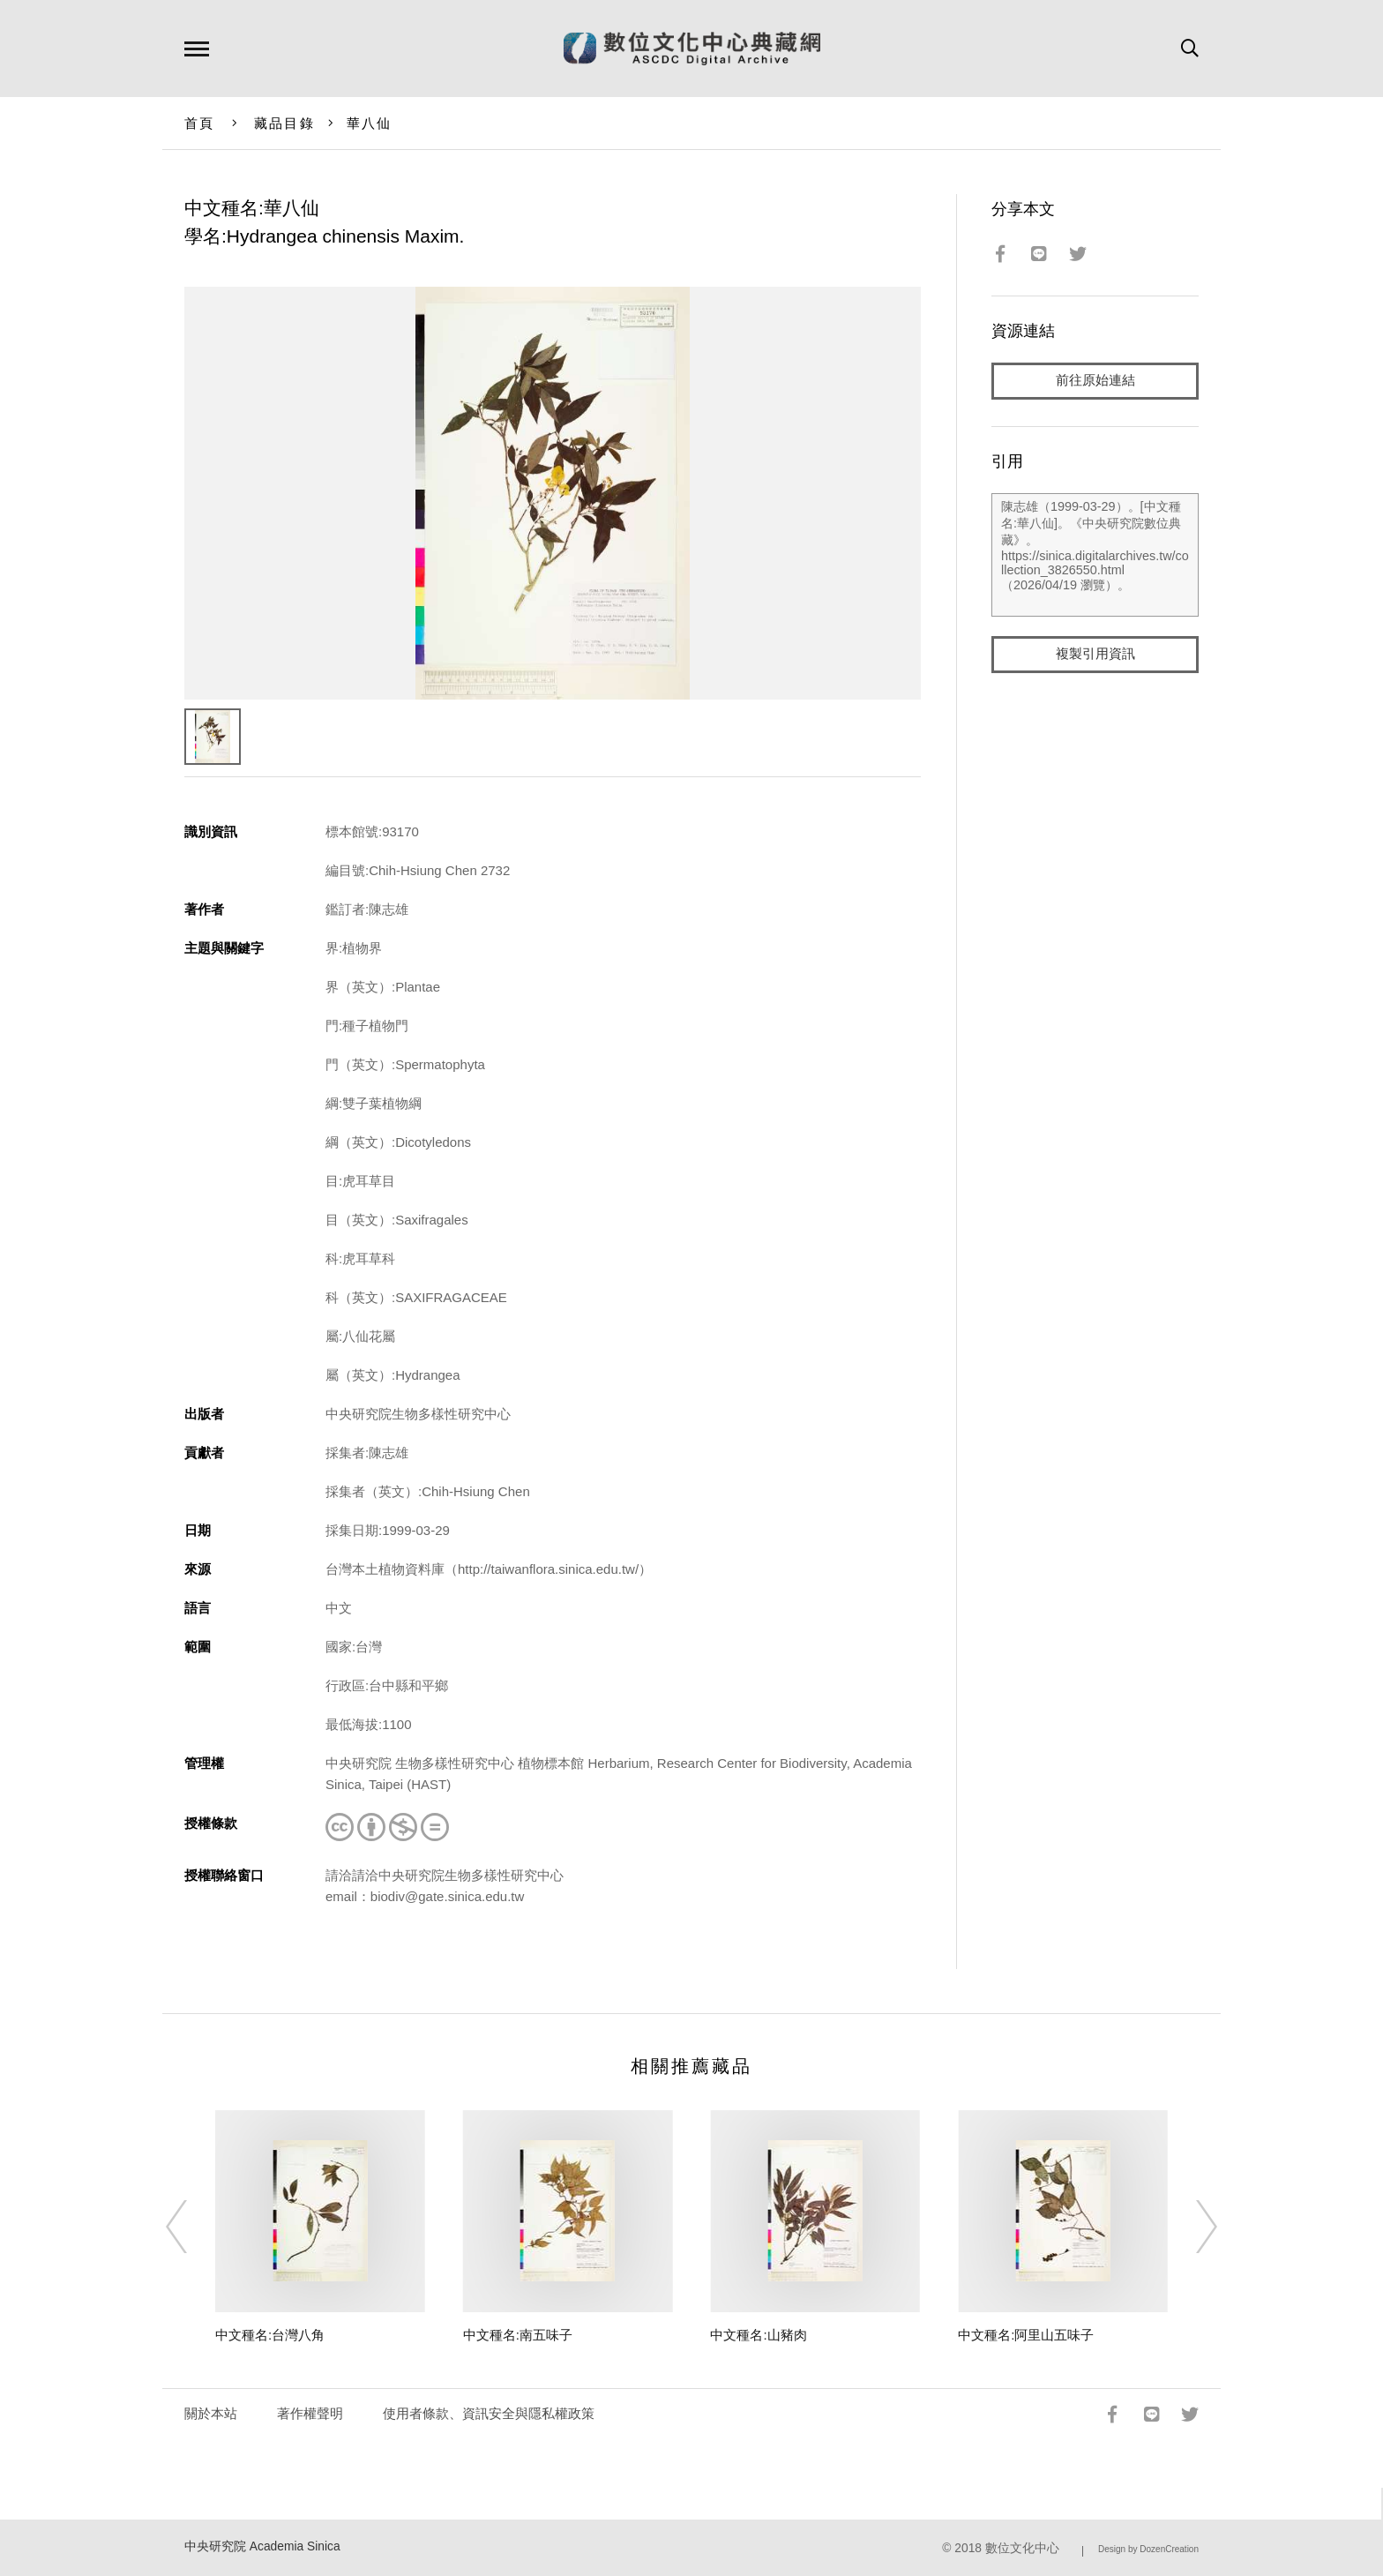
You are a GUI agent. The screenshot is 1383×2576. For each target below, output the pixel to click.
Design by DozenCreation (1148, 2549)
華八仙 (369, 123)
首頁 (199, 123)
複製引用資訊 (1095, 654)
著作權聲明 (310, 2413)
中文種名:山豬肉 (758, 2334)
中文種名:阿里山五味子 (1026, 2334)
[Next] (1191, 2227)
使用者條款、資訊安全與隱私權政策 (488, 2413)
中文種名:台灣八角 (270, 2334)
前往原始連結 (1095, 380)
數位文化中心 (1022, 2548)
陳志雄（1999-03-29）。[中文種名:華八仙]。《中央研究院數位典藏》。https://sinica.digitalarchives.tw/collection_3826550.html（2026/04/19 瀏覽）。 (1095, 555)
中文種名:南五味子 (517, 2334)
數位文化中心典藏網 (692, 48)
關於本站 (210, 2413)
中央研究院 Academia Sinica (262, 2546)
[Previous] (192, 2227)
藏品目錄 (284, 123)
